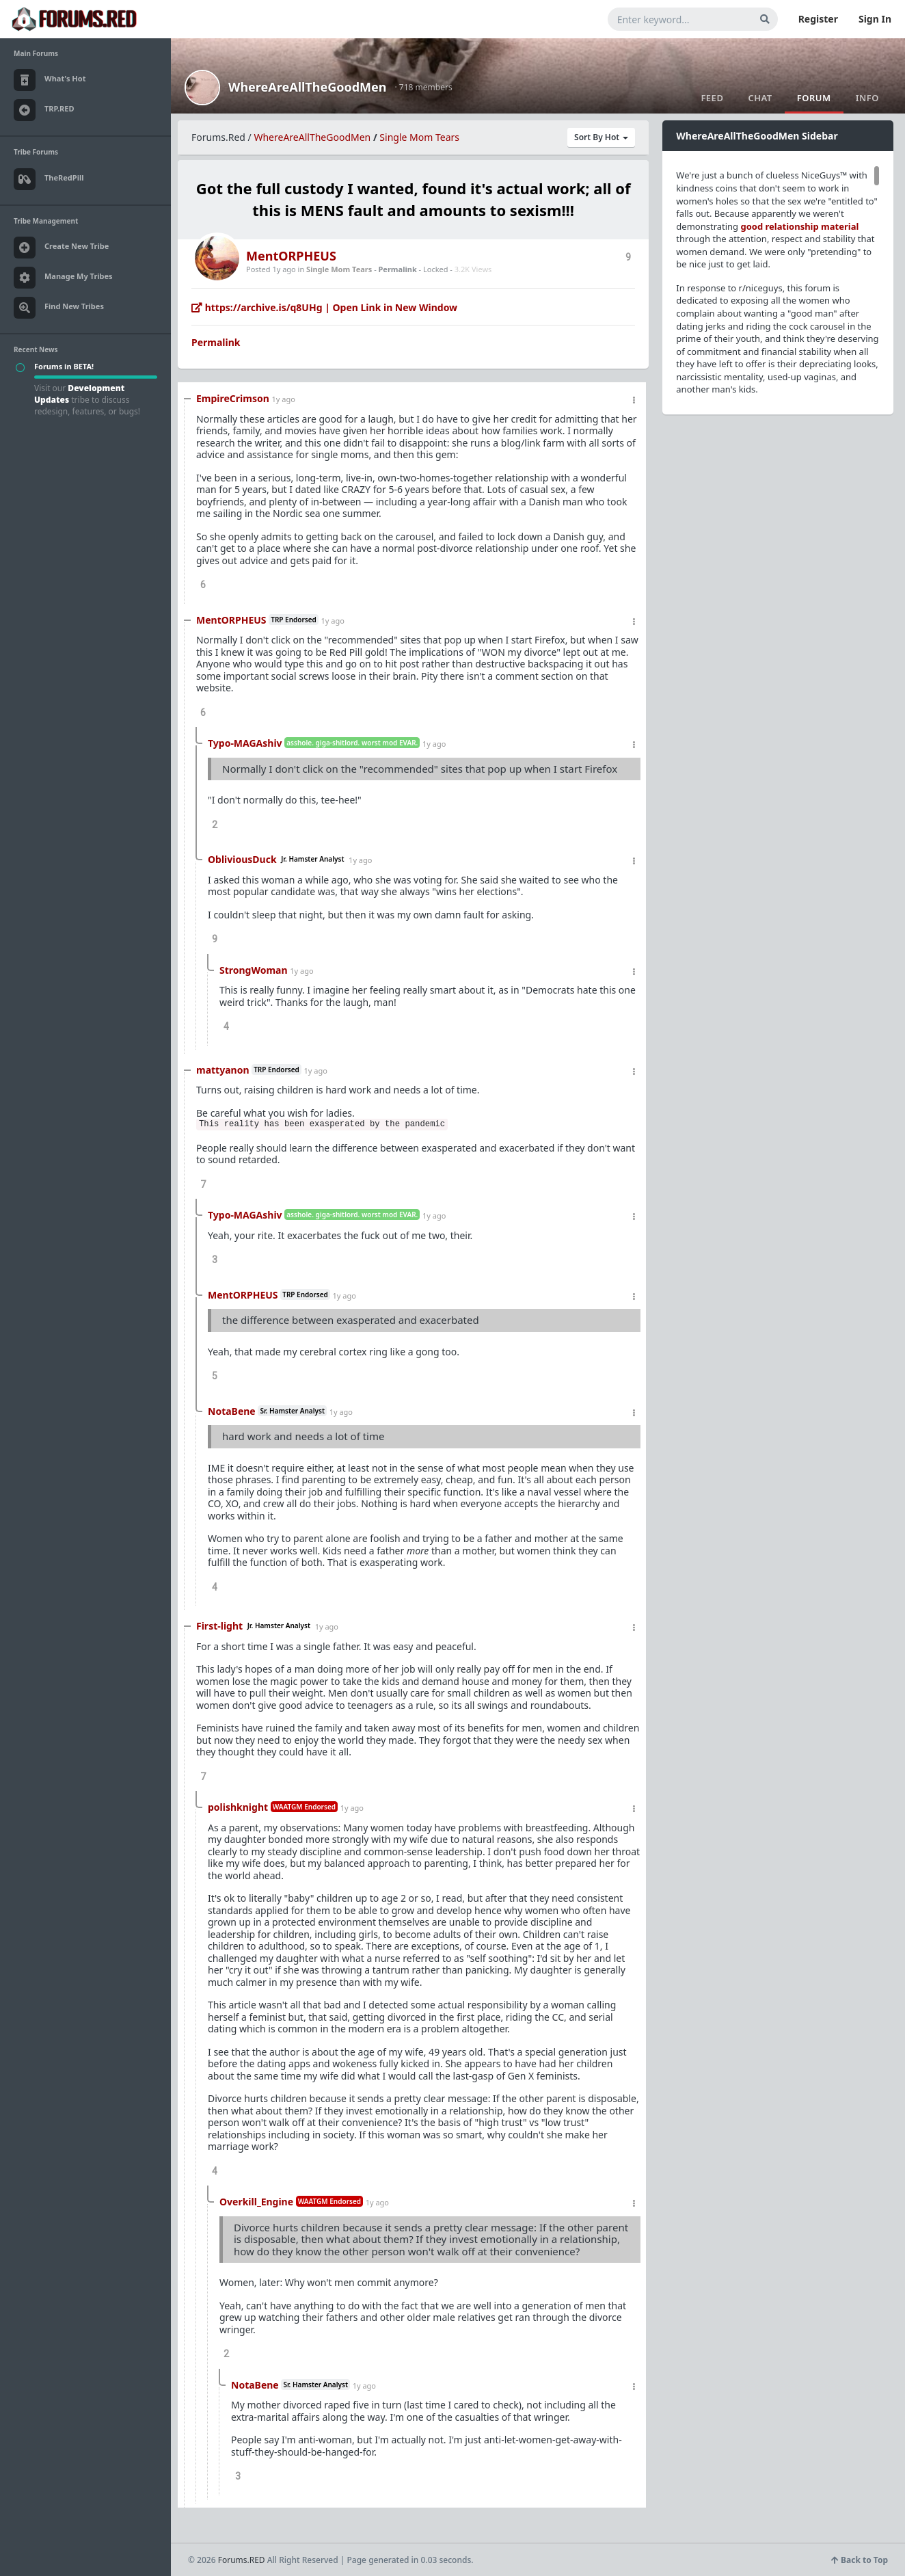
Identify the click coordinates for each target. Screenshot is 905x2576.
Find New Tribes (59, 308)
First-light (219, 1625)
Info (867, 98)
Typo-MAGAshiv (245, 742)
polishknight (238, 1807)
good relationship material (800, 226)
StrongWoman (253, 970)
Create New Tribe (61, 247)
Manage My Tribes (63, 278)
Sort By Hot (601, 137)
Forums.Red (218, 137)
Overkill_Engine (256, 2201)
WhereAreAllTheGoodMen (307, 87)
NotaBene (232, 1411)
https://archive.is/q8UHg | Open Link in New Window (324, 307)
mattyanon (222, 1069)
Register (818, 18)
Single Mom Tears (419, 137)
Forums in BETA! (64, 366)
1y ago (283, 399)
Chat (760, 98)
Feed (712, 98)
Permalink (398, 269)
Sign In (875, 18)
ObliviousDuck (242, 859)
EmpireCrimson (232, 398)
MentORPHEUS (291, 256)
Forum (814, 98)
